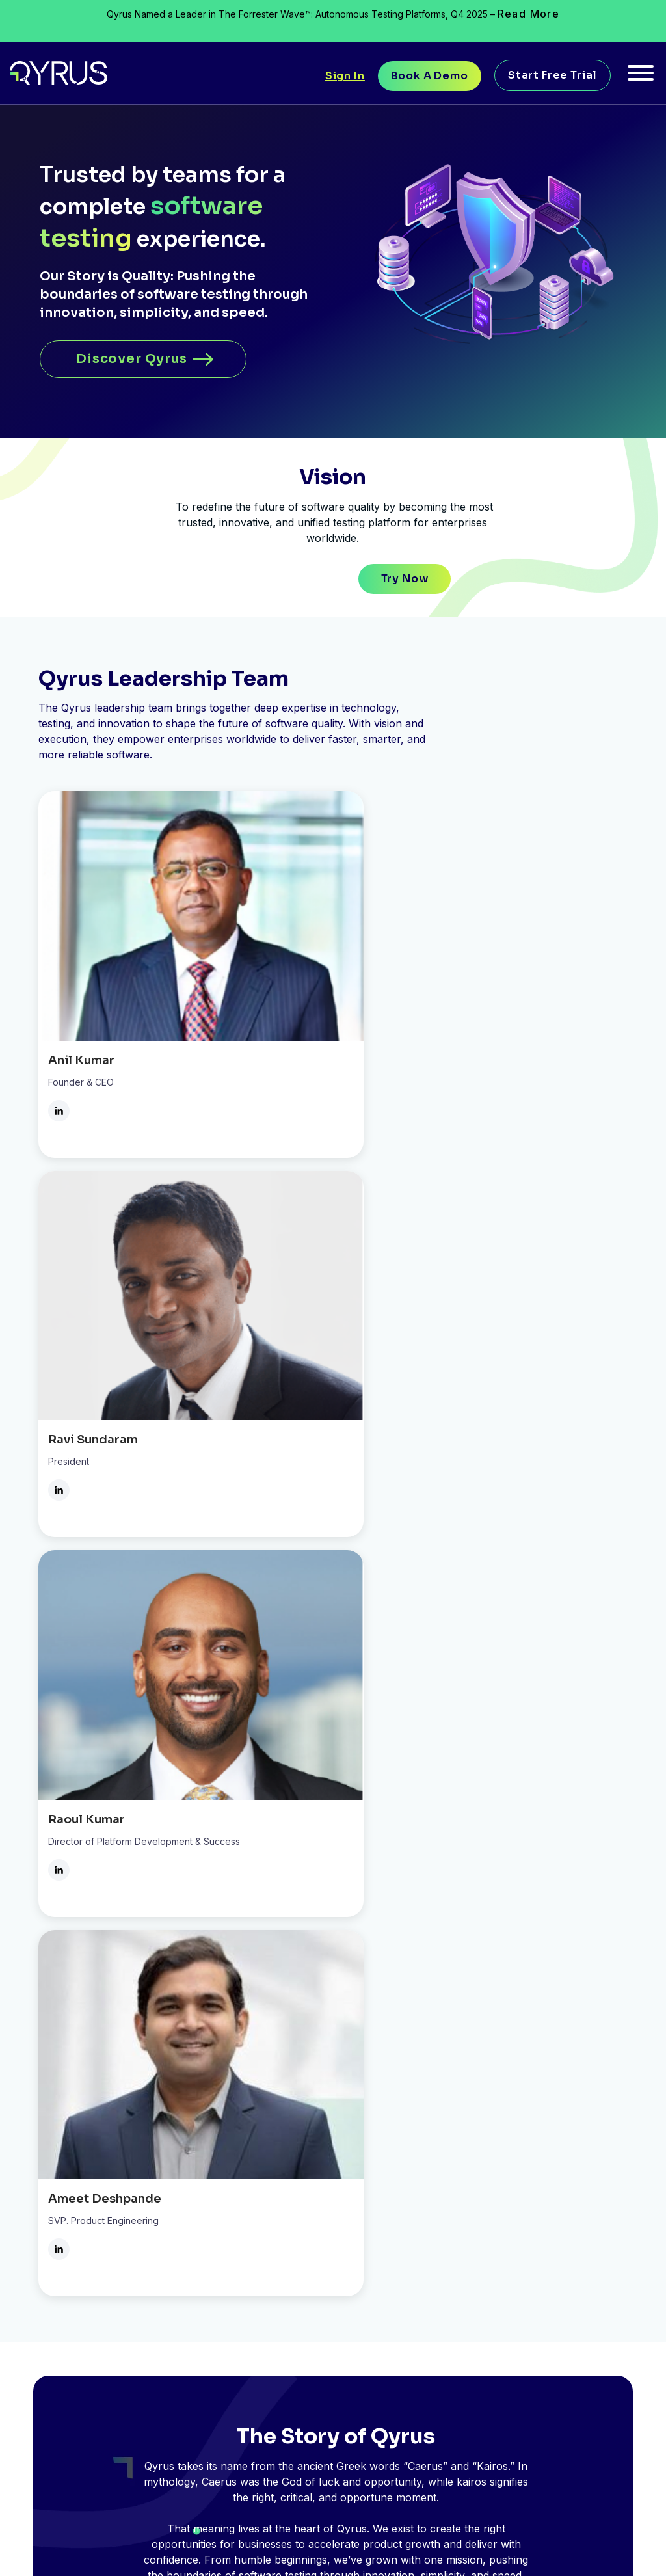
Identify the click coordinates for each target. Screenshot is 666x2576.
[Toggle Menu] (641, 77)
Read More (529, 13)
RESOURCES (459, 2085)
